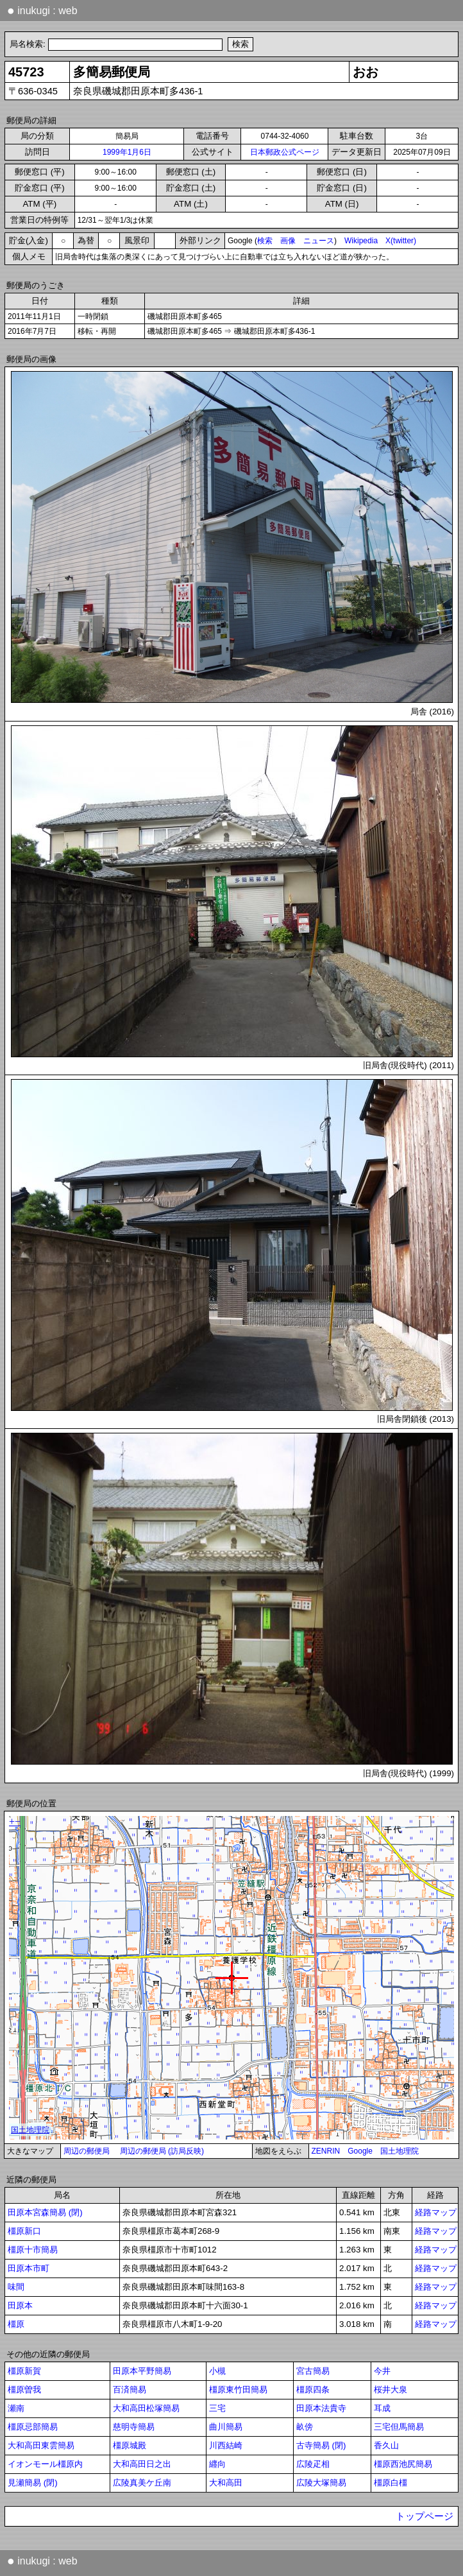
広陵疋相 (313, 2464)
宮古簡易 (313, 2371)
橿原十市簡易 (33, 2249)
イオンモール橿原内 (45, 2464)
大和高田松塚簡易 (146, 2408)
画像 (288, 240)
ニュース (318, 240)
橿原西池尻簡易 (403, 2464)
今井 (382, 2371)
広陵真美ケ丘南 (142, 2482)
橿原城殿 (129, 2445)
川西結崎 (225, 2445)
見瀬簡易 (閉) (33, 2482)
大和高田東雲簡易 (41, 2445)
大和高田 (225, 2482)
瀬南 (16, 2408)
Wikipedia (361, 240)
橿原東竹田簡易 (238, 2389)
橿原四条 (313, 2389)
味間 (16, 2287)
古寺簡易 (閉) (321, 2445)
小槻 (217, 2371)
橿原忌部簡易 (33, 2427)
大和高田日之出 (142, 2464)
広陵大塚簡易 (321, 2482)
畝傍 (304, 2427)
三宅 (217, 2408)
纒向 (217, 2464)
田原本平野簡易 (142, 2371)
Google (360, 2151)
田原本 (20, 2305)
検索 (265, 240)
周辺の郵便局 (86, 2151)
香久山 (386, 2445)
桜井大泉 (390, 2389)
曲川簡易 (225, 2427)
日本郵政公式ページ (284, 152)
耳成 (382, 2408)
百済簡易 (129, 2389)
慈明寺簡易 (134, 2427)
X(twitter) (400, 240)
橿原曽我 (24, 2389)
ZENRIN (326, 2151)
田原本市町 (28, 2268)
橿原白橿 (390, 2482)
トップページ (424, 2516)
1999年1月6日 (127, 152)
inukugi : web (42, 10)
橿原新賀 (24, 2371)
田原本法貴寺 (321, 2408)
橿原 (16, 2324)
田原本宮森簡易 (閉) (45, 2212)
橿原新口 (24, 2231)
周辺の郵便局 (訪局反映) (162, 2151)
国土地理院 (399, 2151)
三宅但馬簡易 (399, 2427)
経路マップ (436, 2212)
